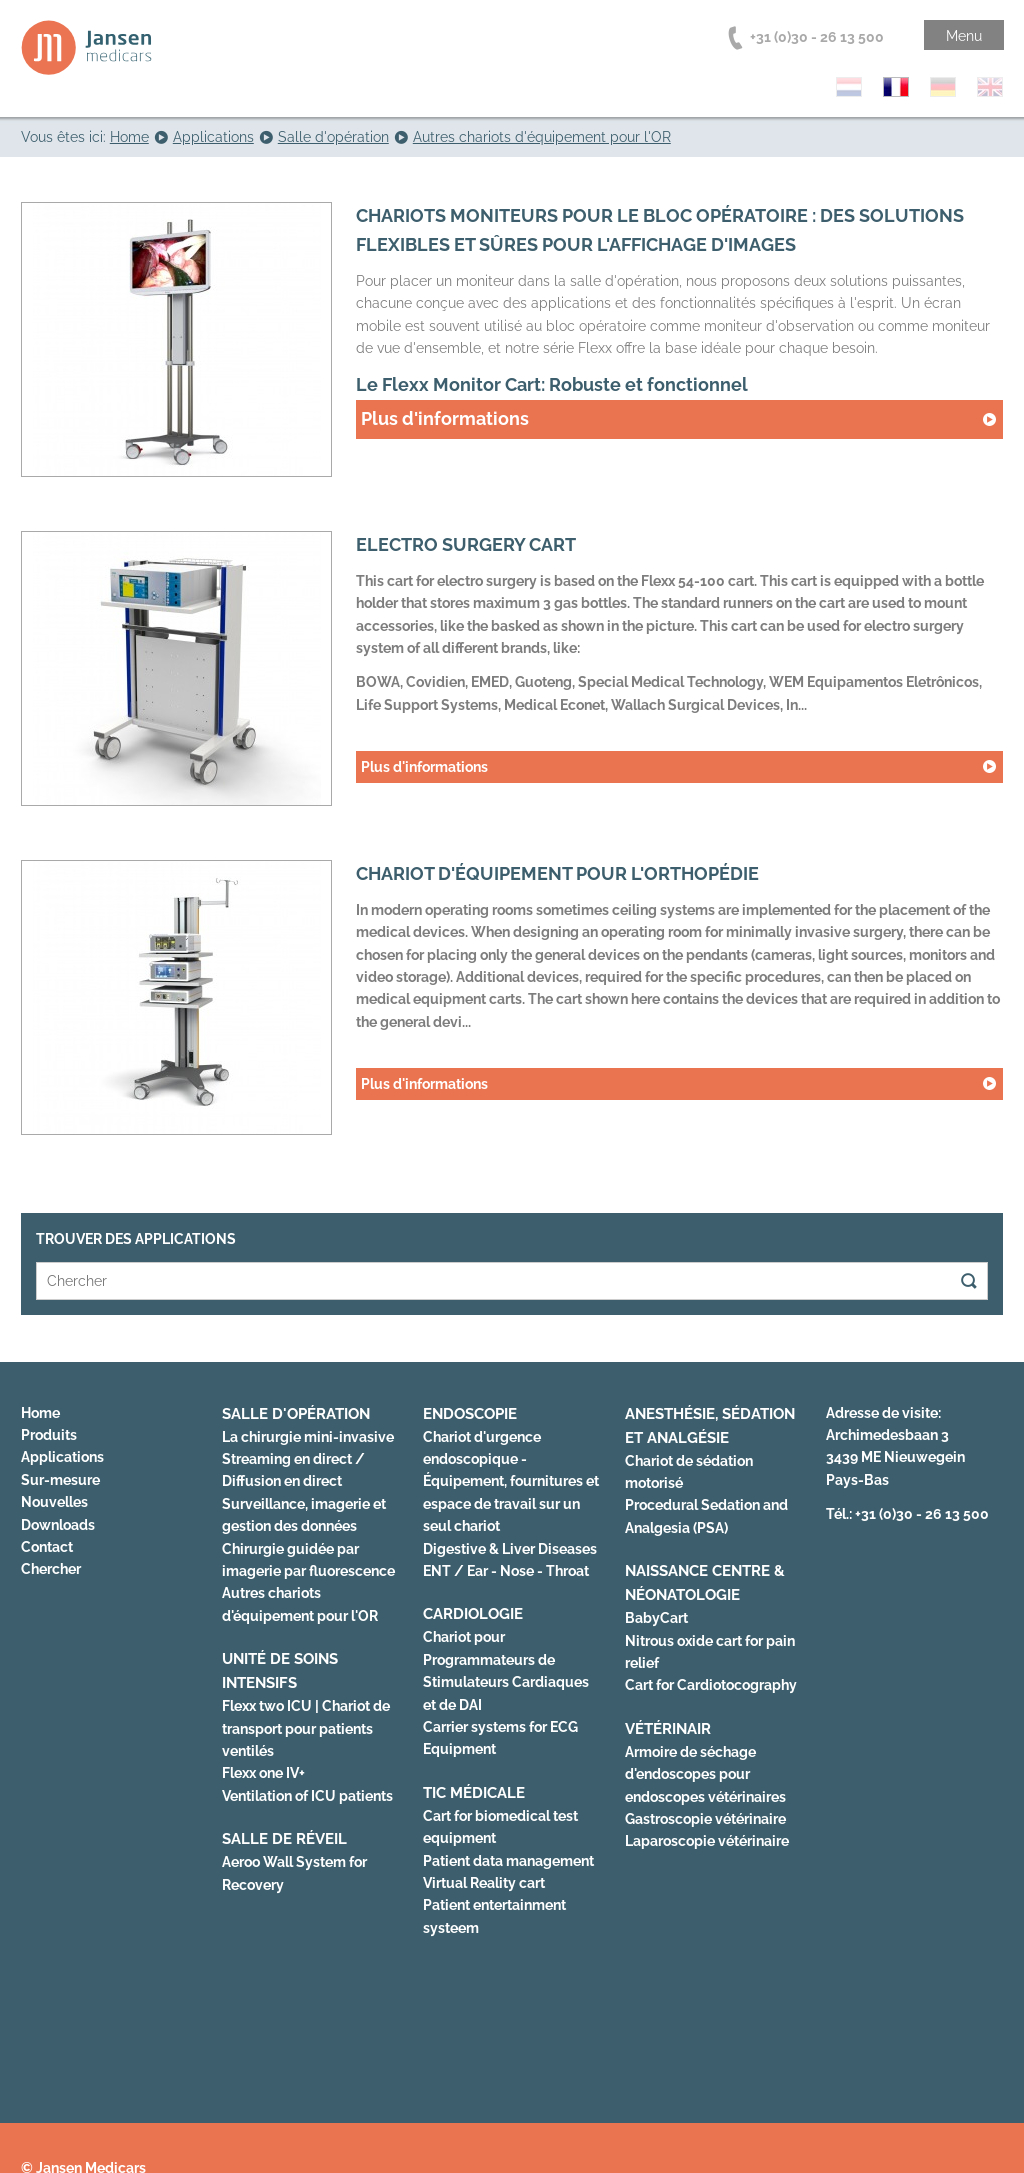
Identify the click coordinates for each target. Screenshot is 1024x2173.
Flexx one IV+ (263, 1773)
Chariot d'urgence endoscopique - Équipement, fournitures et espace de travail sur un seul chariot (511, 1482)
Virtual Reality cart (484, 1883)
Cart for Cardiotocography (711, 1685)
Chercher (51, 1569)
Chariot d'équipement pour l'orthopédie (557, 873)
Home (40, 1413)
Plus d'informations (445, 418)
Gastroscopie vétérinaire (705, 1819)
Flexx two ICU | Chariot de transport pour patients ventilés (306, 1728)
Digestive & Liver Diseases (510, 1549)
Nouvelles (54, 1502)
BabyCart (656, 1618)
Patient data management (508, 1861)
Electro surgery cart (466, 544)
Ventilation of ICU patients (307, 1796)
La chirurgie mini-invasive (308, 1437)
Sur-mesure (60, 1480)
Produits (49, 1435)
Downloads (58, 1525)
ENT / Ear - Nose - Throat (506, 1571)
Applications (62, 1457)
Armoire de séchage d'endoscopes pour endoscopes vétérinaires (705, 1774)
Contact (47, 1547)
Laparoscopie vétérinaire (707, 1841)
